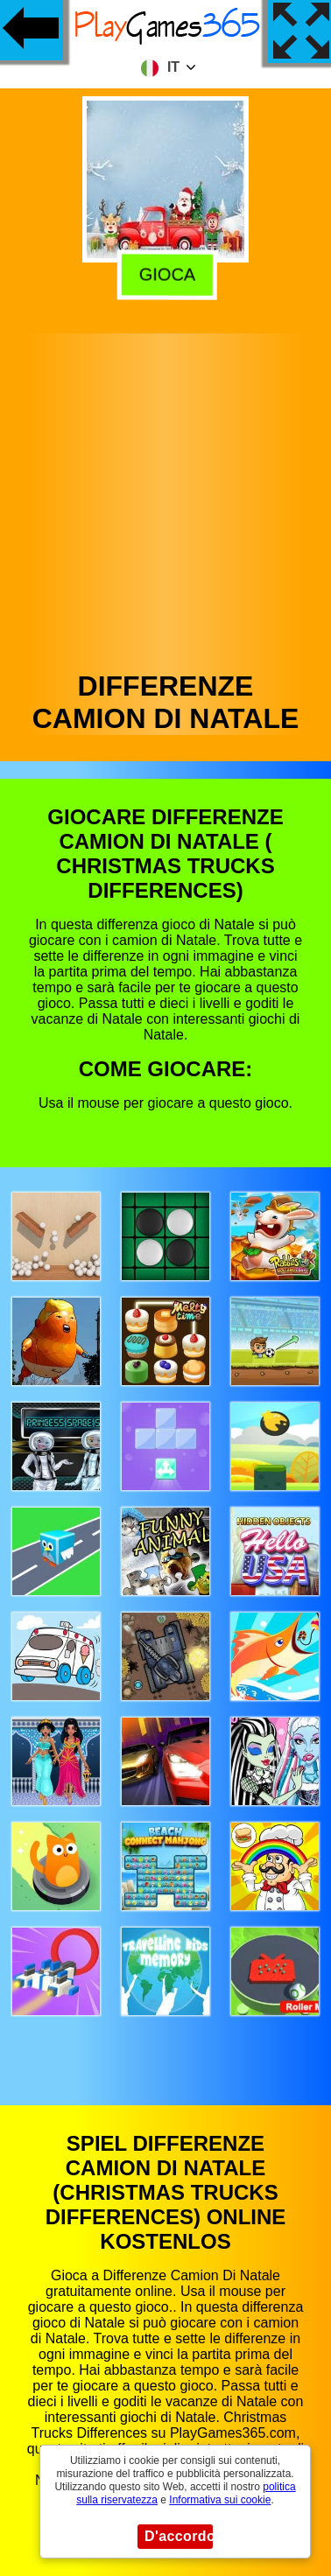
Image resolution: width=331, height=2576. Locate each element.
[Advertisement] (164, 497)
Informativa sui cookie (220, 2500)
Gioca (164, 272)
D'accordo (178, 2536)
